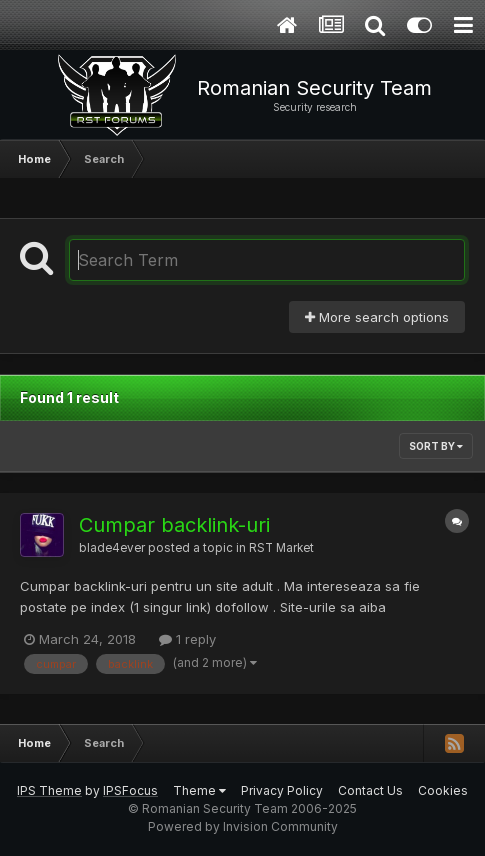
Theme (199, 790)
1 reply (187, 639)
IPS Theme (49, 790)
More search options (377, 317)
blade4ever (112, 548)
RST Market (281, 548)
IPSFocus (130, 790)
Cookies (443, 790)
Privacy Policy (282, 790)
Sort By (436, 446)
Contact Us (370, 790)
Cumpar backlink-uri (174, 525)
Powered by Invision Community (243, 826)
